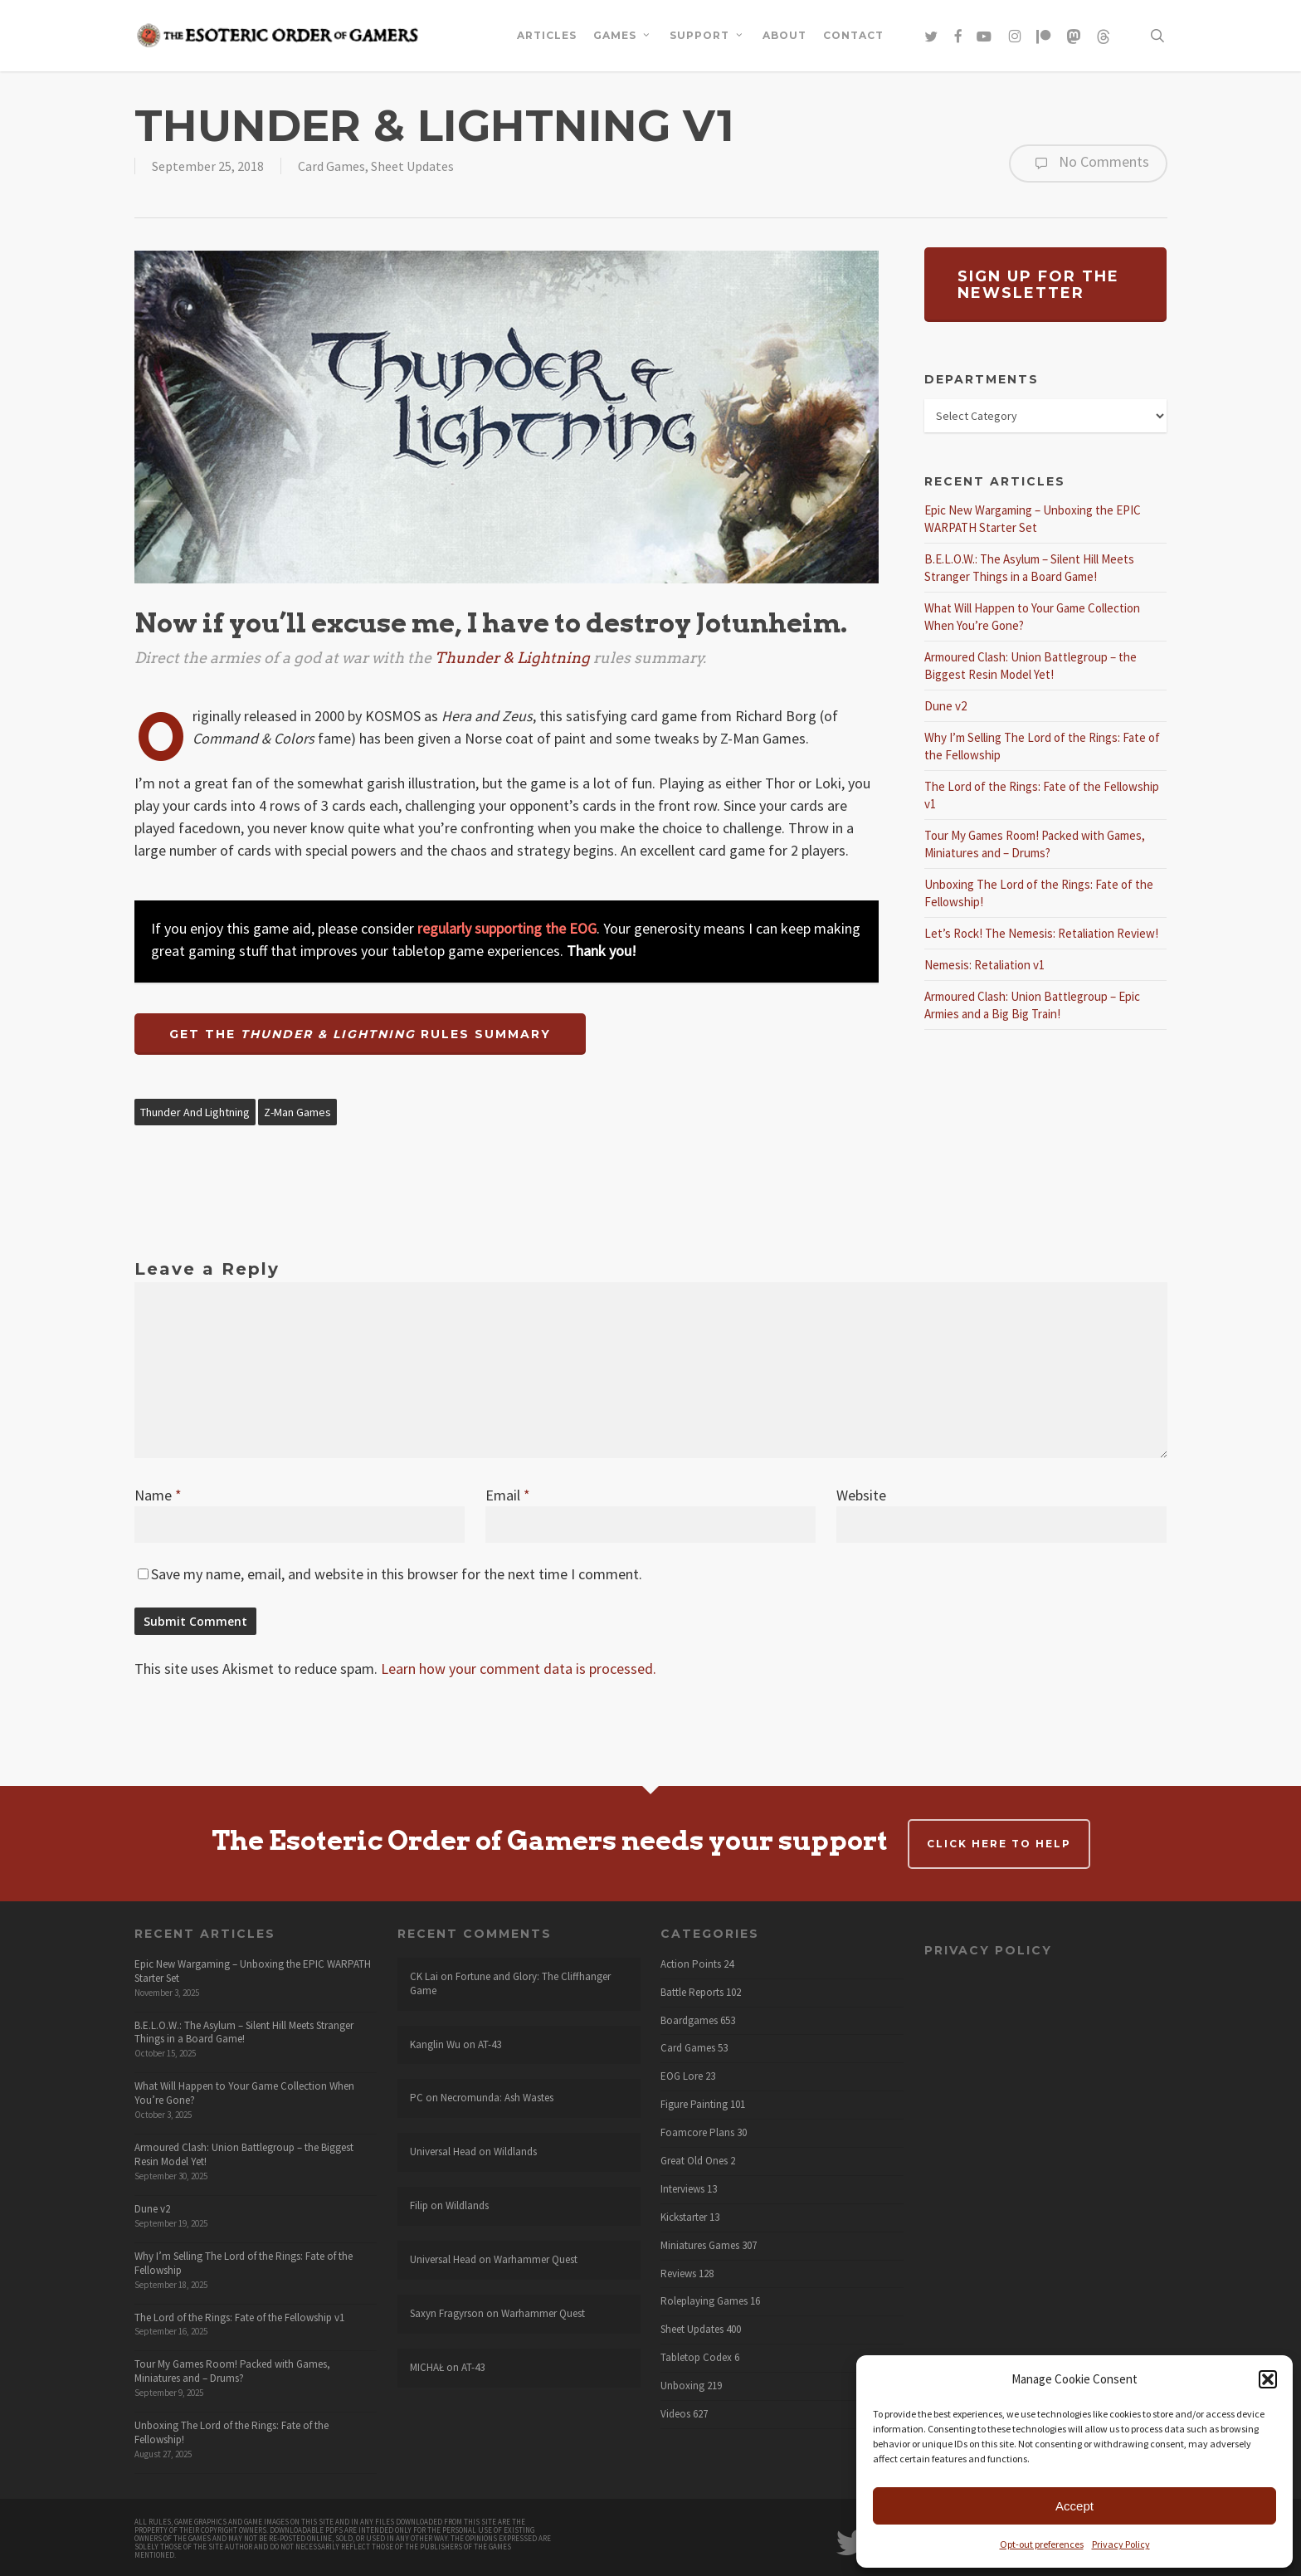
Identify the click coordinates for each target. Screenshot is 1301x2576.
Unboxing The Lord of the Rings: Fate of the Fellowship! (231, 2432)
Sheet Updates (412, 166)
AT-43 (489, 2044)
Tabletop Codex (696, 2357)
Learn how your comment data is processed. (518, 1668)
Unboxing (682, 2386)
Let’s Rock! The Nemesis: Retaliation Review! (1041, 933)
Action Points (690, 1964)
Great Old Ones (694, 2161)
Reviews (678, 2274)
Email (507, 1495)
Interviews (682, 2189)
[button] (1268, 2379)
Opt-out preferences (1042, 2544)
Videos (675, 2414)
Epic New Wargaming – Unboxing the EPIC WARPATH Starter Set (252, 1971)
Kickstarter (683, 2217)
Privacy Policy (1121, 2544)
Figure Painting (694, 2104)
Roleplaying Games (704, 2301)
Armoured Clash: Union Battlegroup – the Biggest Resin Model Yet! (243, 2154)
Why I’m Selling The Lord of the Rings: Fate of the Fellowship (243, 2263)
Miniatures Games (699, 2245)
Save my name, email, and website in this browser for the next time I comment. (396, 1573)
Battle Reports (692, 1992)
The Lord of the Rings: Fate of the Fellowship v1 (239, 2317)
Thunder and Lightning (195, 1112)
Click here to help (999, 1843)
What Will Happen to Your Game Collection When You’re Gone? (244, 2093)
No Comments (1088, 163)
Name (158, 1495)
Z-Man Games (297, 1112)
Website (861, 1495)
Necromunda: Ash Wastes (497, 2098)
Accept (1074, 2506)
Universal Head (443, 2151)
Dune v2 (945, 706)
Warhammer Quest (535, 2259)
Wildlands (515, 2151)
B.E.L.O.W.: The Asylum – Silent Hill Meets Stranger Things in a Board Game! (243, 2032)
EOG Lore (681, 2076)
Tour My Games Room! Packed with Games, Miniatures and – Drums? (232, 2371)
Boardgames (689, 2020)
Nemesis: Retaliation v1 (984, 965)
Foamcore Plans (697, 2132)
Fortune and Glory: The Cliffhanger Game (510, 1983)
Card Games (331, 166)
